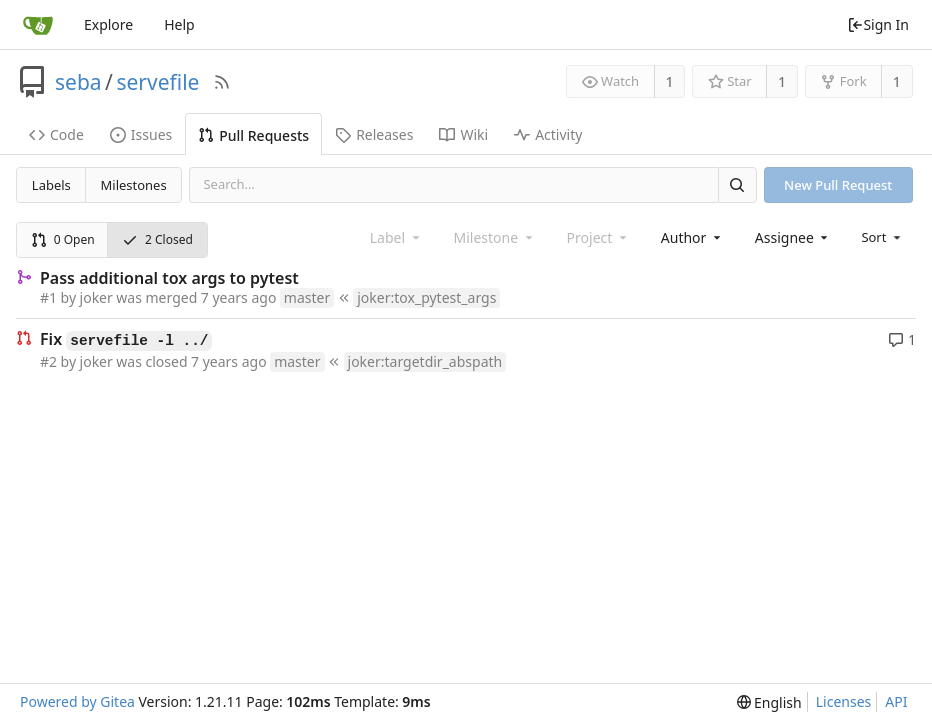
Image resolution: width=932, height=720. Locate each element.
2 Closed (157, 239)
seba (78, 82)
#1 (48, 297)
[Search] (737, 184)
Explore (108, 24)
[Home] (38, 25)
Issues (141, 134)
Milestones (134, 185)
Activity (548, 134)
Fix (126, 340)
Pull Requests (253, 135)
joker (96, 297)
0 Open (63, 239)
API (896, 701)
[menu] (882, 237)
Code (56, 134)
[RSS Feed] (222, 82)
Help (179, 24)
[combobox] (692, 237)
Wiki (463, 134)
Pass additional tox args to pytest (169, 278)
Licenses (844, 701)
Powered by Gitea (77, 701)
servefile (157, 82)
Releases (374, 134)
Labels (51, 185)
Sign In (878, 24)
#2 (48, 361)
